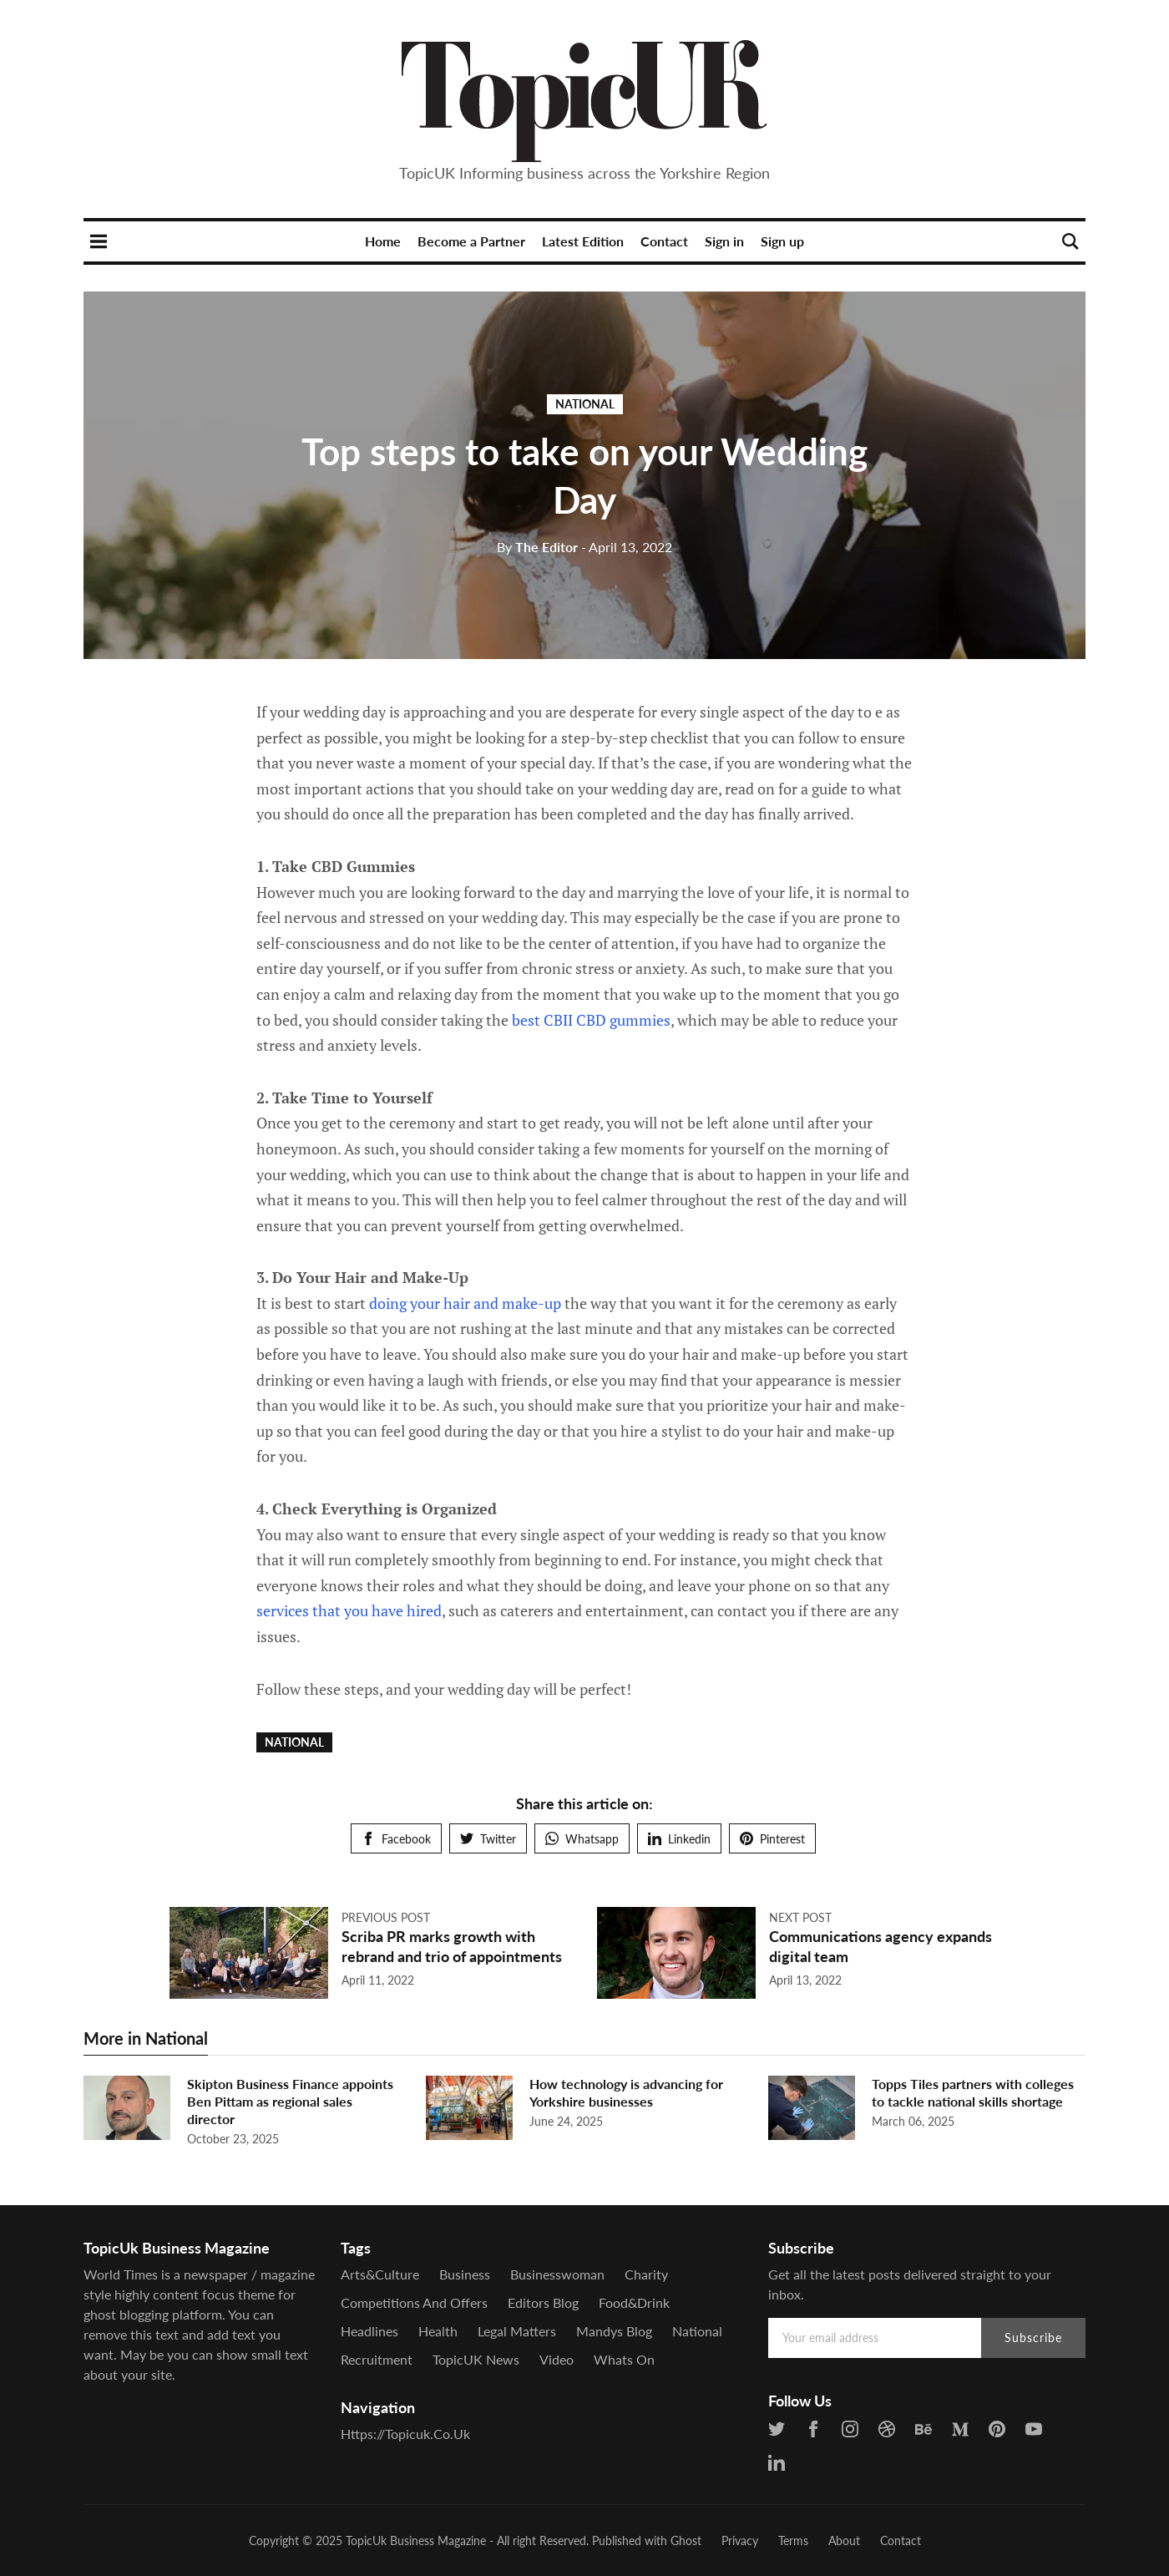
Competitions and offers (414, 2302)
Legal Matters (517, 2331)
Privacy (739, 2540)
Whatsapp (582, 1839)
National (585, 404)
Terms (793, 2540)
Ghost (686, 2540)
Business (464, 2274)
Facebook (396, 1839)
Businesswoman (557, 2274)
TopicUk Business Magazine (416, 2540)
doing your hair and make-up (465, 1303)
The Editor (537, 547)
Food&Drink (634, 2302)
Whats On (624, 2359)
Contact (664, 241)
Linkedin (679, 1839)
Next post (800, 1917)
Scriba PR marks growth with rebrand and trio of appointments (452, 1946)
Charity (646, 2274)
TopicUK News (476, 2359)
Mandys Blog (614, 2331)
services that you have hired (349, 1610)
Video (556, 2359)
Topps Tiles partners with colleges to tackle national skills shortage (973, 2092)
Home (383, 241)
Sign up (782, 241)
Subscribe (1033, 2337)
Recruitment (376, 2359)
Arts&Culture (380, 2274)
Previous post (386, 1917)
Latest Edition (583, 241)
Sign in (724, 241)
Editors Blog (543, 2302)
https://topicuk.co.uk (405, 2434)
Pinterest (772, 1839)
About (844, 2540)
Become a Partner (471, 241)
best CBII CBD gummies (591, 1020)
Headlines (369, 2331)
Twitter (488, 1839)
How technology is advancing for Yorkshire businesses (626, 2092)
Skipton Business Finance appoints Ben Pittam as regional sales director (290, 2101)
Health (438, 2331)
